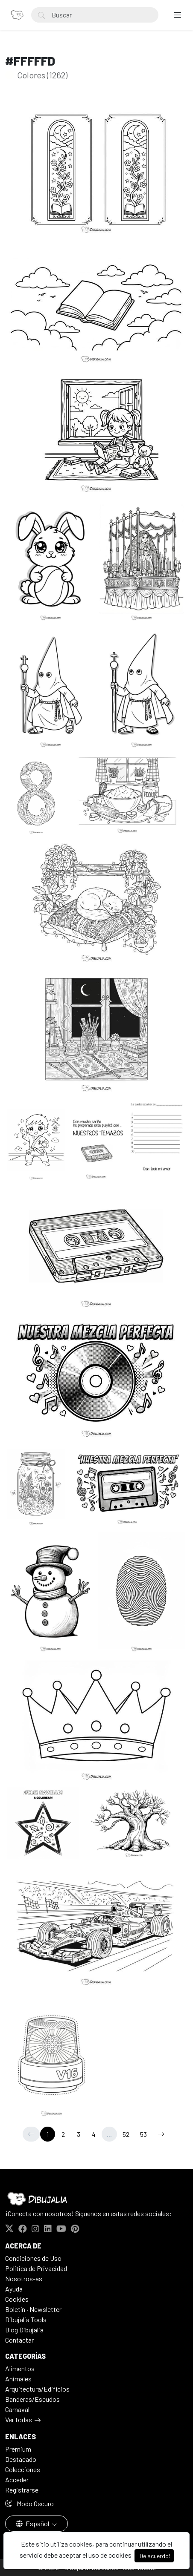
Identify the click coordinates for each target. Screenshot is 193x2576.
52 (126, 2134)
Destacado (20, 2459)
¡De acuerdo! (154, 2555)
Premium (18, 2449)
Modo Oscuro (29, 2503)
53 (143, 2134)
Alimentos (20, 2368)
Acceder (17, 2479)
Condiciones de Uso (33, 2258)
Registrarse (21, 2490)
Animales (18, 2379)
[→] (161, 2134)
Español (33, 2523)
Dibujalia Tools (26, 2319)
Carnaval (17, 2409)
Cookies (17, 2299)
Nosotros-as (23, 2278)
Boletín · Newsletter (33, 2309)
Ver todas (18, 2419)
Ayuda (14, 2289)
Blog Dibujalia (24, 2330)
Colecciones (22, 2469)
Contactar (19, 2340)
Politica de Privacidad (36, 2268)
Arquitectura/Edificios (37, 2389)
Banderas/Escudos (32, 2399)
